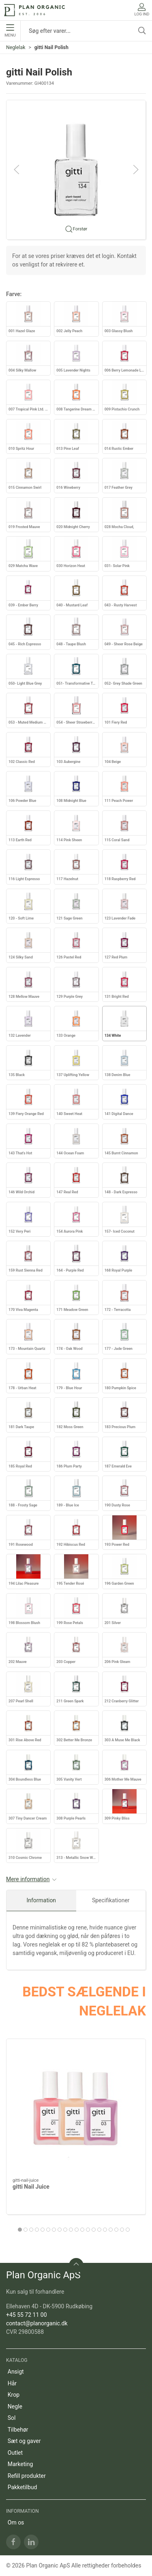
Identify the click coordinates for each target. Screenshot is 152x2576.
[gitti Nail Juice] (76, 2108)
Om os (16, 2522)
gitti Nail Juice (31, 2186)
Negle (15, 2406)
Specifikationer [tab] (111, 1900)
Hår (12, 2383)
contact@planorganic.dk (37, 2323)
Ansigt (16, 2371)
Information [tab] (41, 1900)
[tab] (20, 2230)
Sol (12, 2418)
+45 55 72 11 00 (26, 2315)
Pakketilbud (22, 2487)
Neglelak (15, 47)
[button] (76, 169)
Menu (9, 30)
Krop (13, 2394)
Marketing (20, 2464)
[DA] (34, 10)
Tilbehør (18, 2429)
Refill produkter (27, 2476)
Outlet (15, 2452)
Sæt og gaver (24, 2441)
